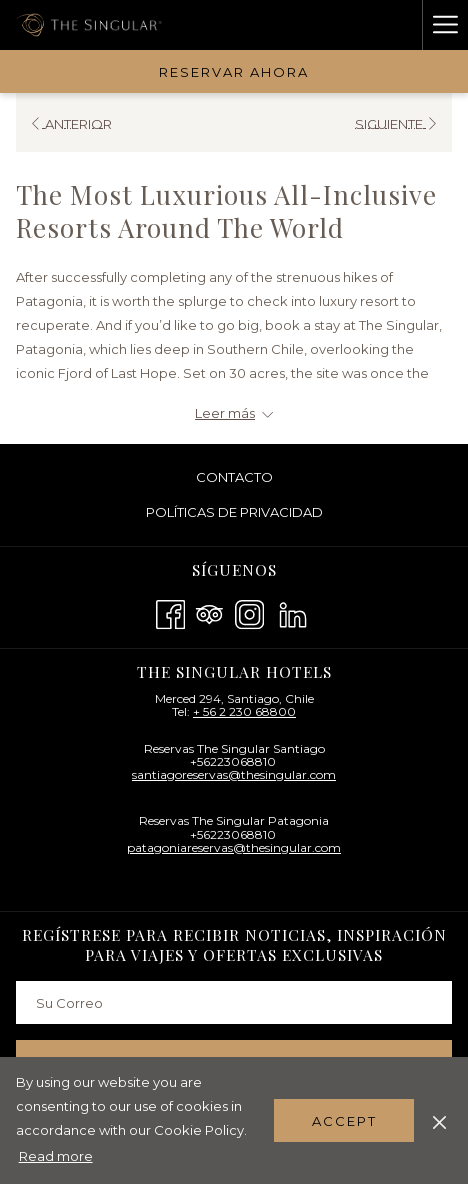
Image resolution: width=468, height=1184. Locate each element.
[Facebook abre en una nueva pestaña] (170, 612)
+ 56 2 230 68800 (244, 711)
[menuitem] (234, 477)
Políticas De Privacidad (234, 512)
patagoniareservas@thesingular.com (234, 847)
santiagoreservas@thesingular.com (234, 774)
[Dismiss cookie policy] (439, 1120)
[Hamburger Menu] (445, 25)
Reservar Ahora (234, 72)
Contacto (234, 477)
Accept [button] (344, 1121)
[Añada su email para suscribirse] (234, 1002)
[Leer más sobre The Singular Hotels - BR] (234, 413)
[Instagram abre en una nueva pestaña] (249, 612)
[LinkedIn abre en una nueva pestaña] (293, 612)
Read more (56, 1156)
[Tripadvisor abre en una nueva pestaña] (209, 612)
